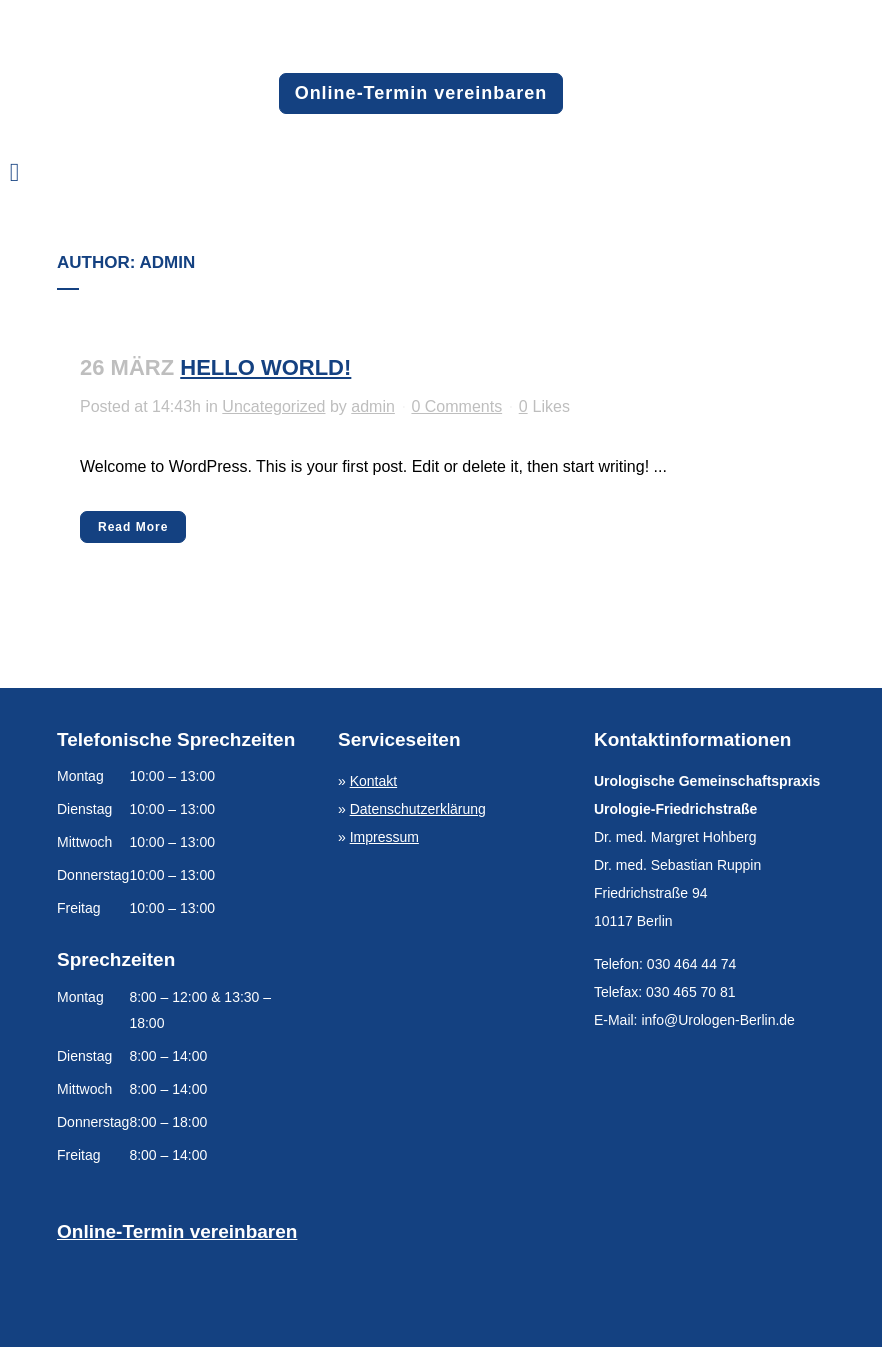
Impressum (384, 837)
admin (373, 406)
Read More (133, 527)
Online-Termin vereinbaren (421, 93)
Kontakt (373, 781)
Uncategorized (273, 406)
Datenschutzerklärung (418, 809)
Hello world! (265, 367)
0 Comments (456, 406)
